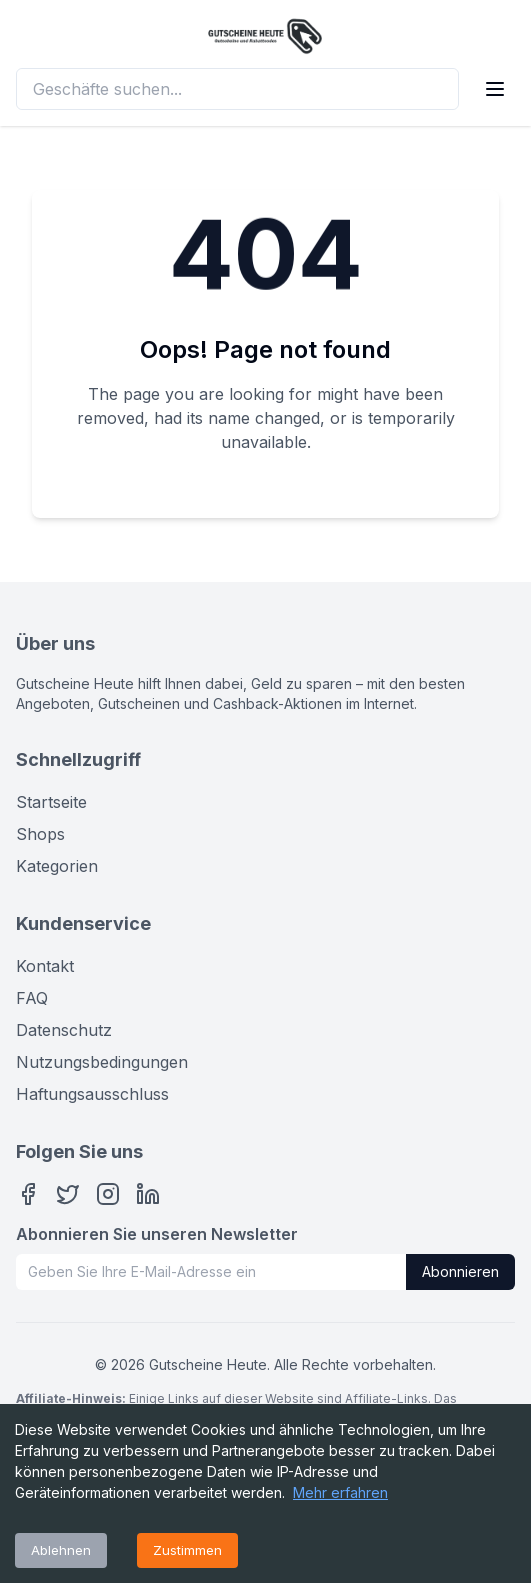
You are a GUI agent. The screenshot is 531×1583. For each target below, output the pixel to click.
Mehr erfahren (340, 1492)
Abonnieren (460, 1271)
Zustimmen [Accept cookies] (187, 1550)
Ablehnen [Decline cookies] (61, 1550)
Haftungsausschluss (92, 1094)
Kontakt (45, 966)
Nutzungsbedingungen (102, 1062)
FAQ (32, 998)
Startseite (51, 802)
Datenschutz (64, 1030)
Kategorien (57, 866)
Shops (40, 834)
